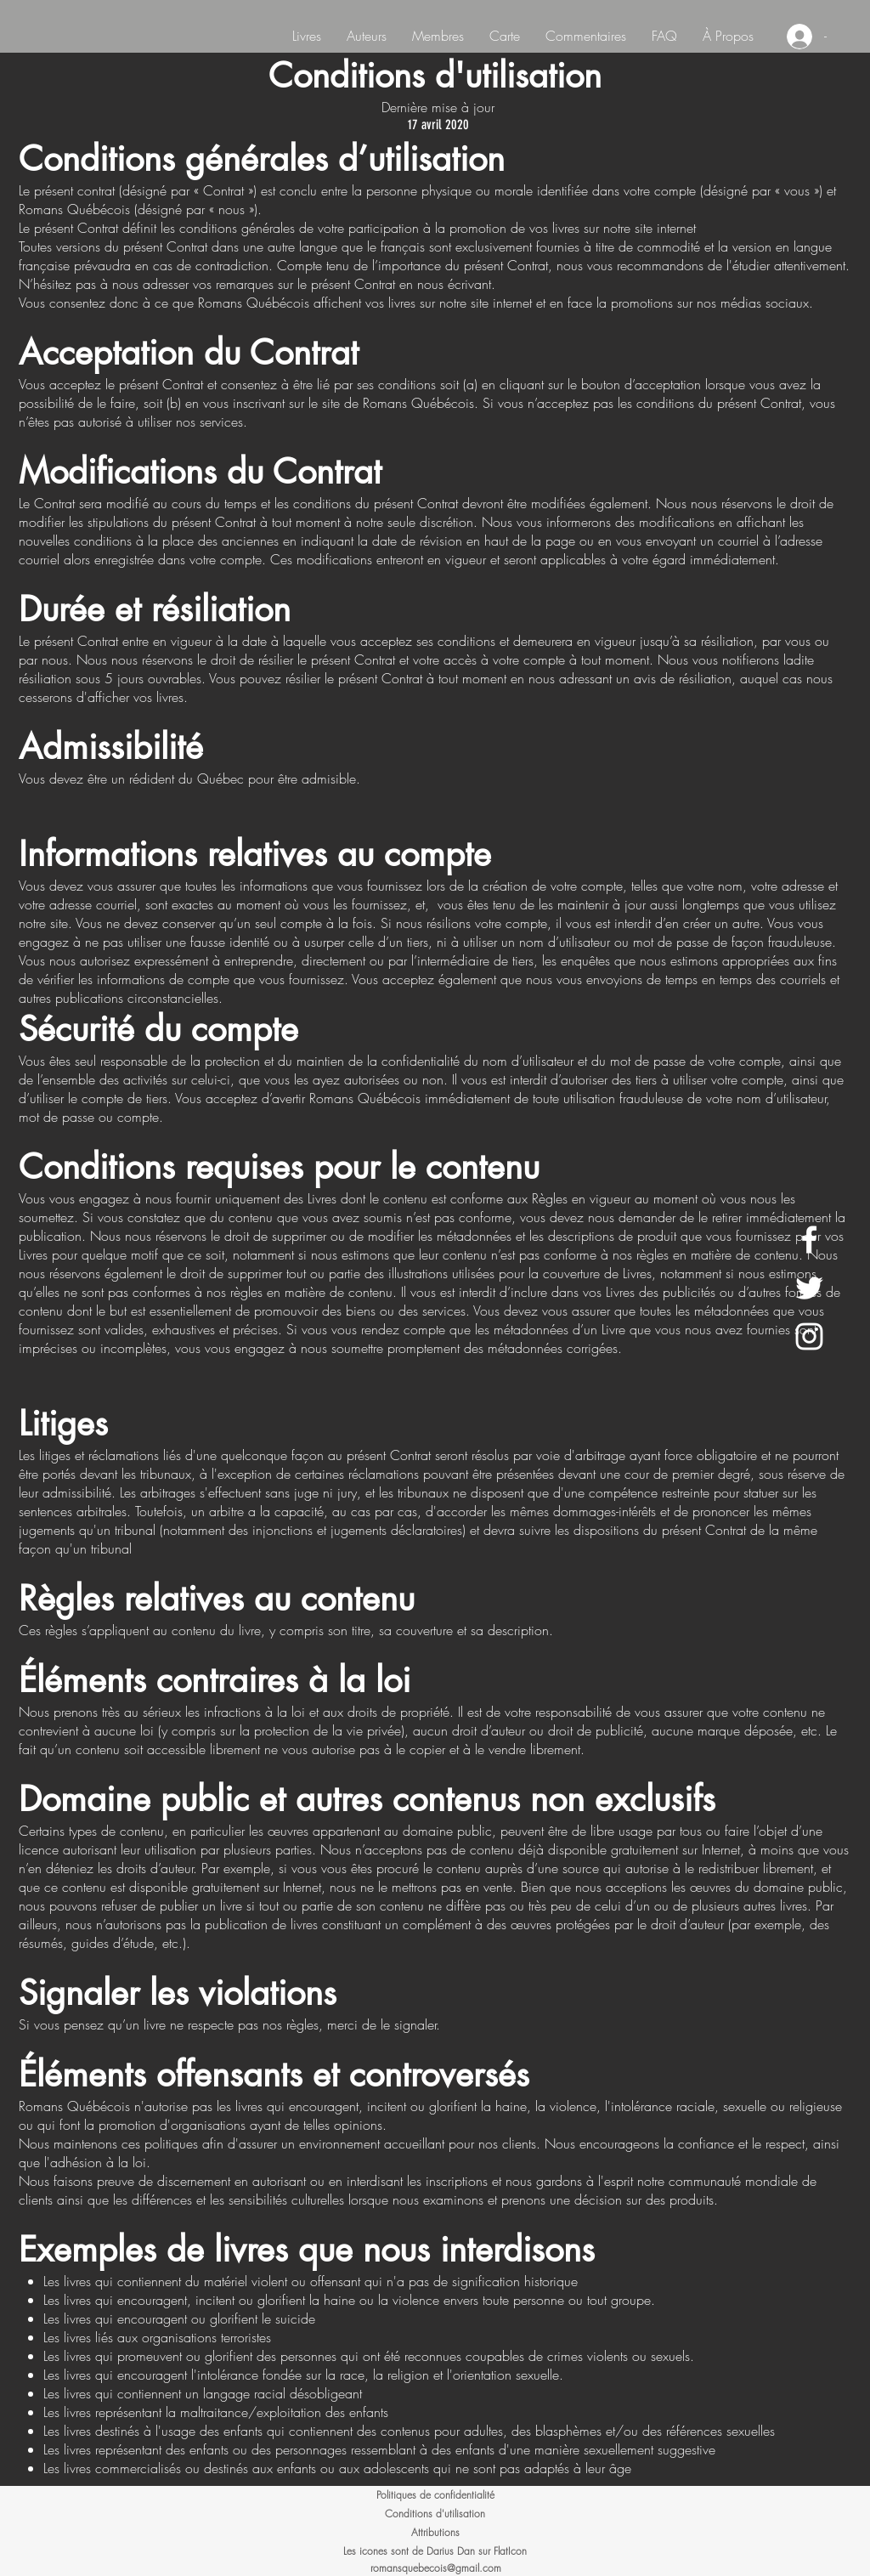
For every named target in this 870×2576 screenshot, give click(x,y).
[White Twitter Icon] (809, 1288)
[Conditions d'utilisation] (435, 2514)
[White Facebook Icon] (809, 1239)
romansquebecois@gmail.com (435, 2568)
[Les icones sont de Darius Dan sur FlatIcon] (435, 2551)
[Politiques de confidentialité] (435, 2495)
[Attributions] (435, 2532)
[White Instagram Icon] (809, 1336)
